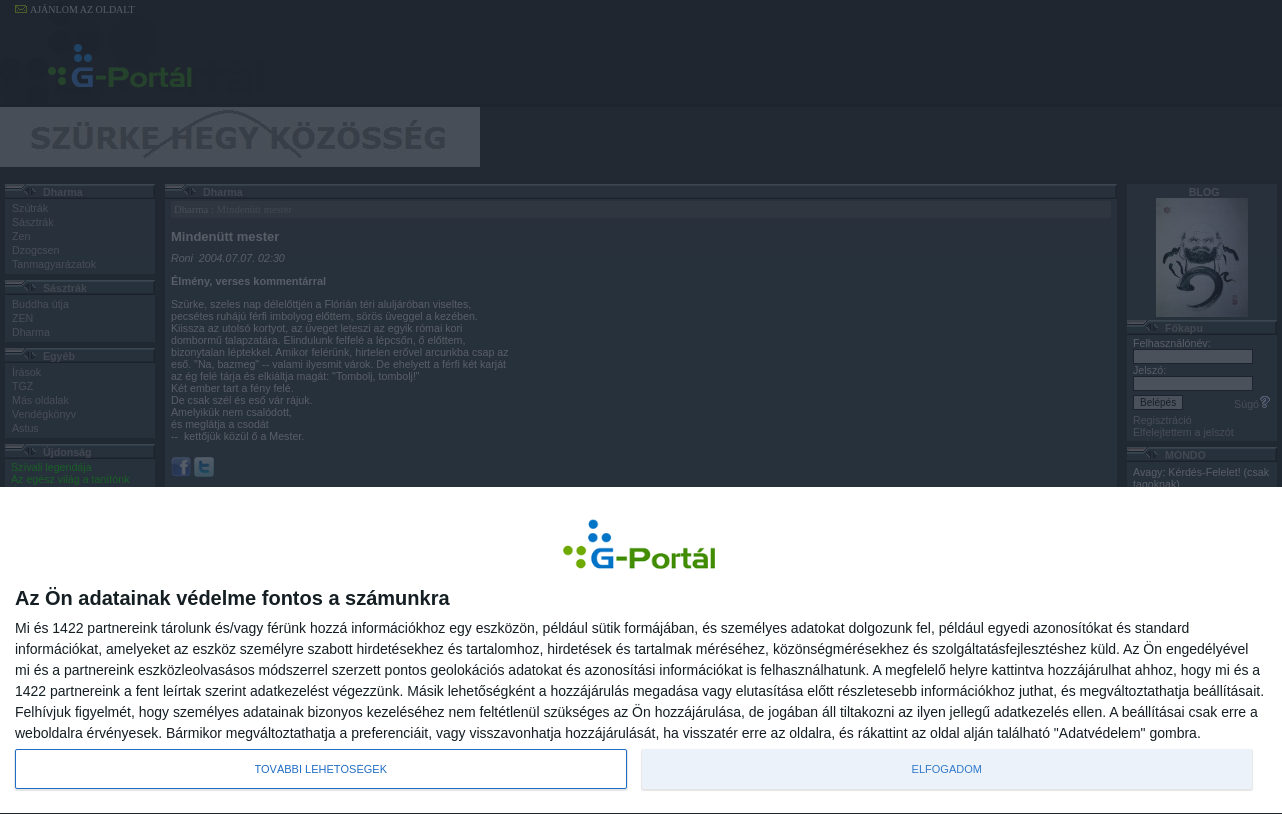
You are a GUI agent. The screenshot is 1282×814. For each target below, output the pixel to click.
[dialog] (641, 650)
